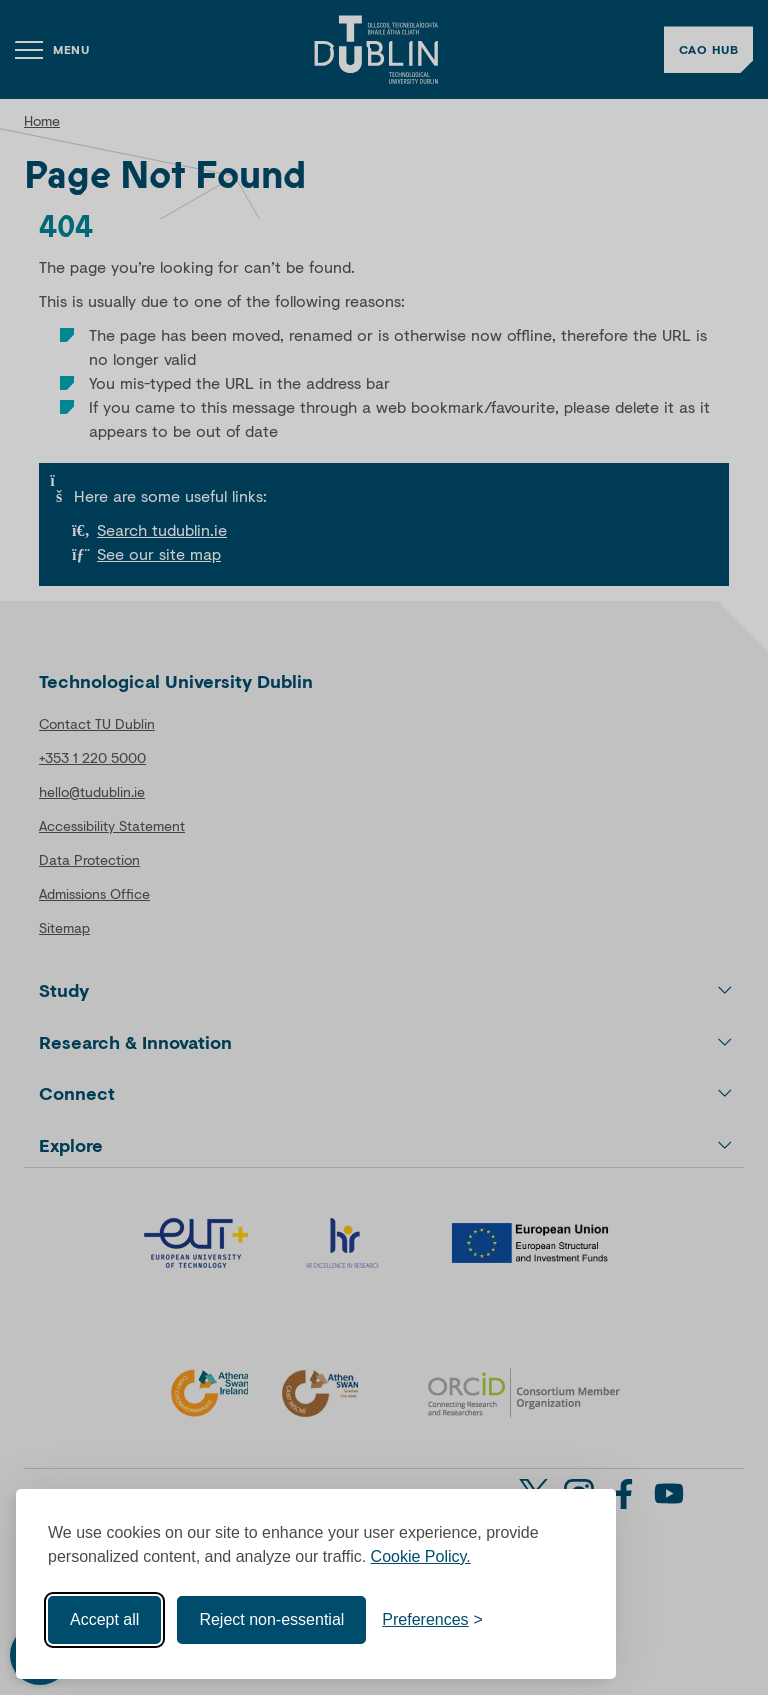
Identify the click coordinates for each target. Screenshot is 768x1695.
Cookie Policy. (421, 1556)
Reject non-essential (271, 1619)
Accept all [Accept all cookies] (104, 1619)
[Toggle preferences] (432, 1620)
